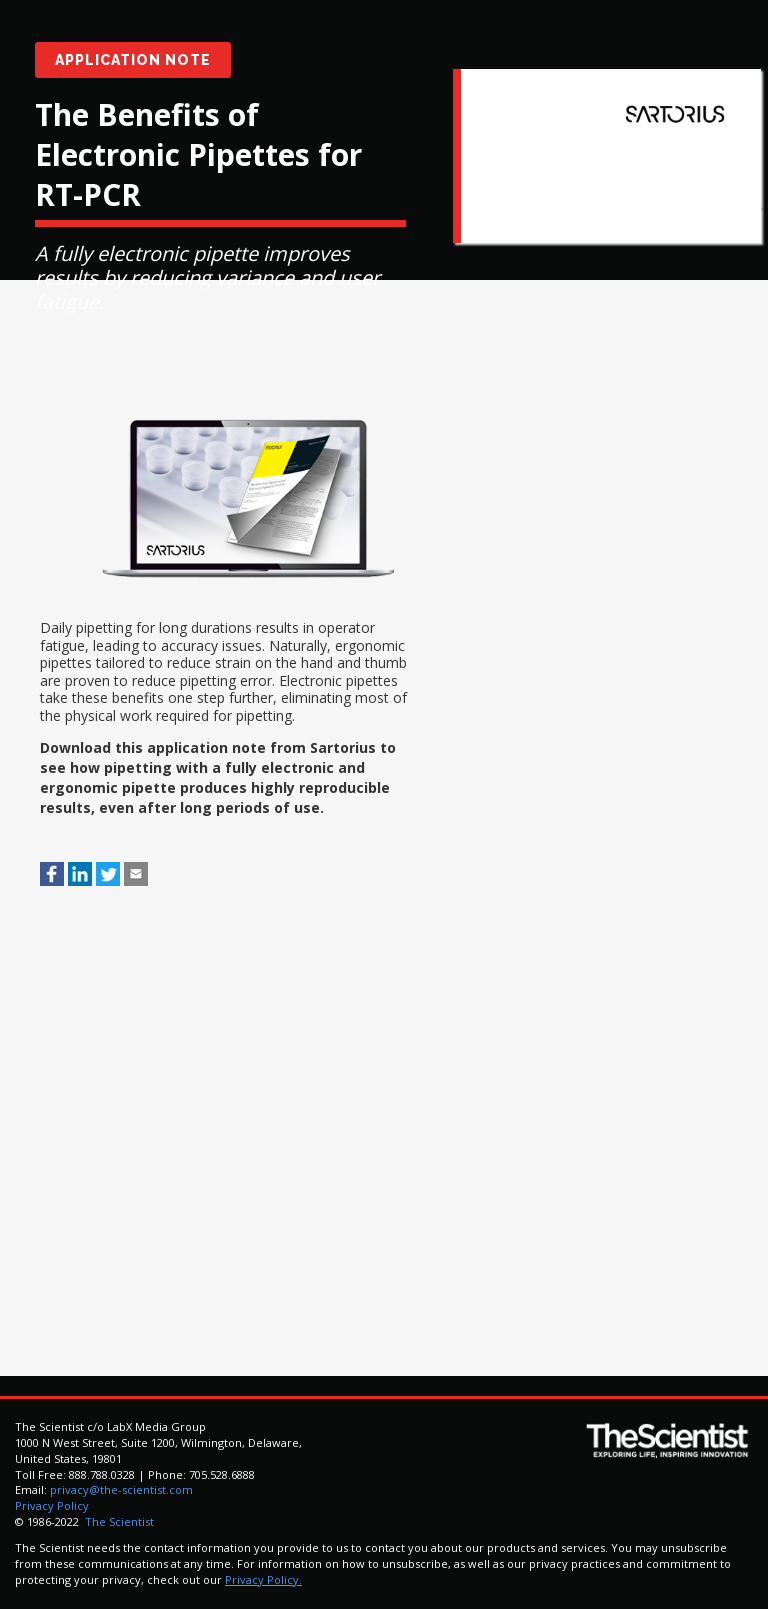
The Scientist (118, 1521)
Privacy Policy (52, 1505)
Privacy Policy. (263, 1579)
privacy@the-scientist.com (121, 1489)
